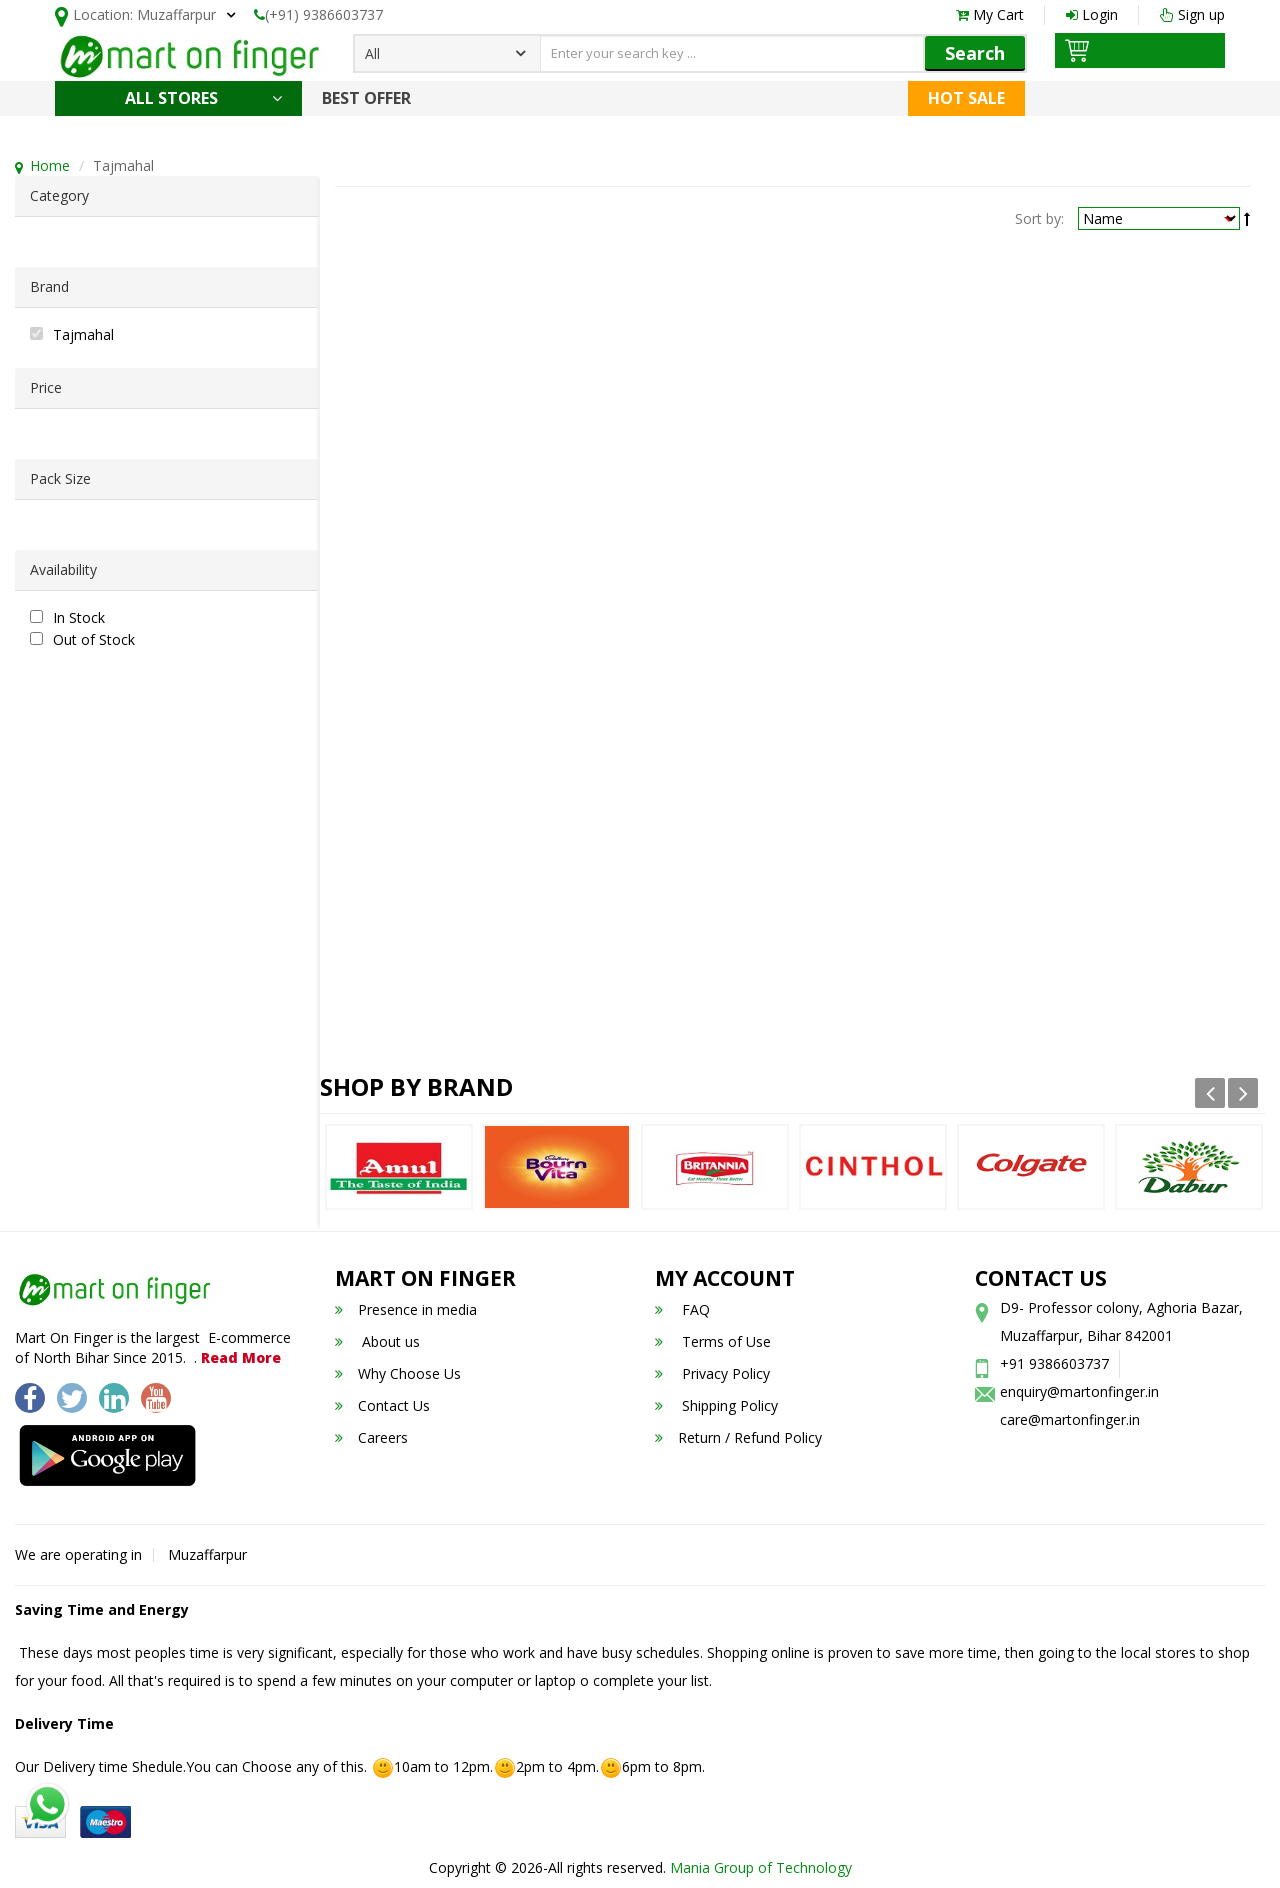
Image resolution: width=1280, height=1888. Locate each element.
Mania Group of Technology (761, 1867)
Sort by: (1039, 218)
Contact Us (382, 1405)
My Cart (990, 14)
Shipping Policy (716, 1405)
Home (50, 165)
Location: (135, 16)
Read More (241, 1357)
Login (1092, 14)
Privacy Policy (712, 1373)
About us (377, 1341)
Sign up (1192, 14)
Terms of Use (713, 1341)
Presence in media (406, 1309)
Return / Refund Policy (738, 1437)
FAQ (682, 1309)
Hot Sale (966, 98)
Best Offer (366, 98)
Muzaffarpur (207, 1554)
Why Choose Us (398, 1373)
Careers (371, 1437)
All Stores (203, 98)
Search (975, 53)
